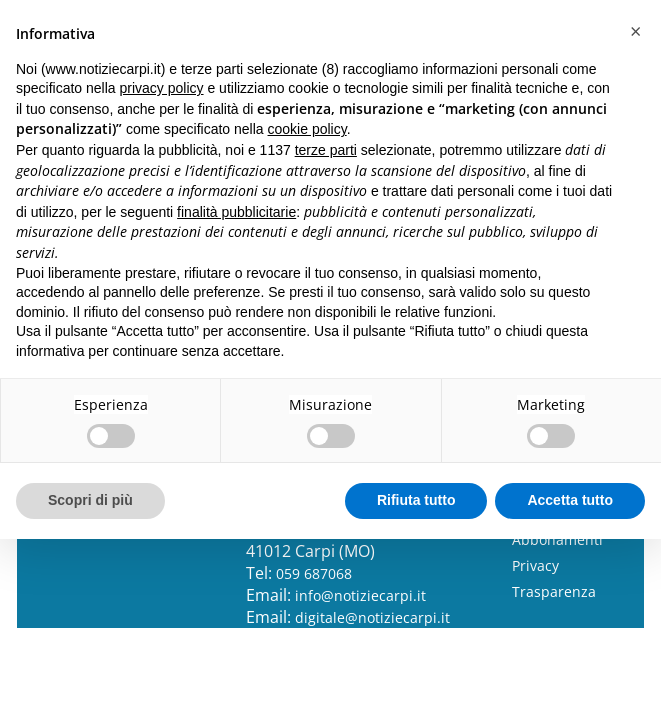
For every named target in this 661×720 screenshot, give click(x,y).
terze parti (326, 150)
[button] (635, 32)
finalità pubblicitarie (236, 212)
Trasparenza (554, 591)
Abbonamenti (557, 539)
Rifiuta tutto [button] (416, 500)
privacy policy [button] (162, 88)
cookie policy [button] (307, 129)
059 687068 (314, 573)
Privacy (535, 565)
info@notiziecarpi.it (360, 595)
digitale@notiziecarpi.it (372, 617)
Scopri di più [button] (90, 500)
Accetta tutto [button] (570, 500)
